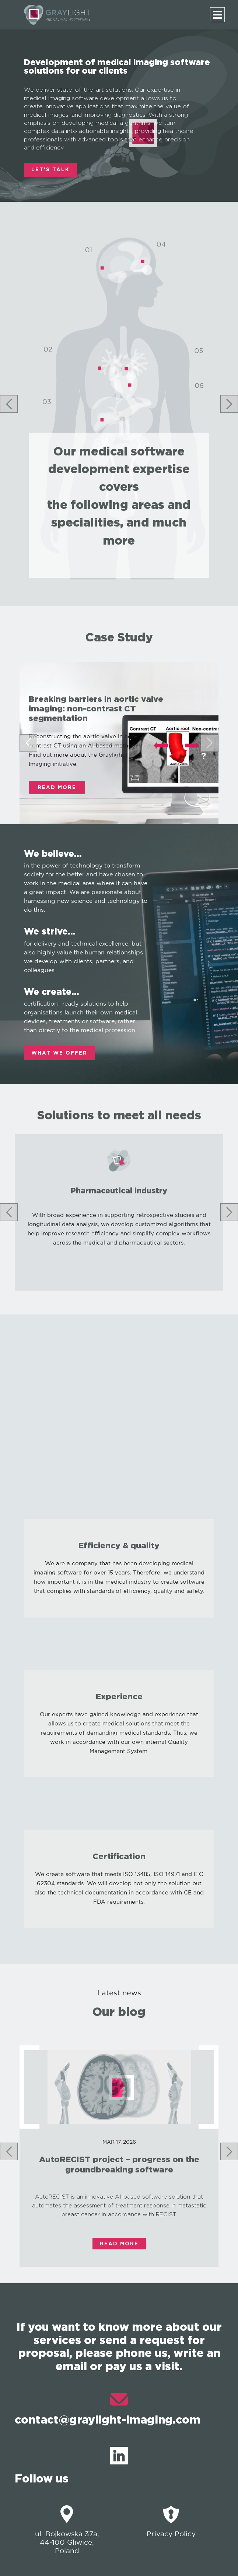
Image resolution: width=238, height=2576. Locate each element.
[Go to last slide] (9, 404)
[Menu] (217, 14)
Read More (57, 787)
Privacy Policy (171, 2521)
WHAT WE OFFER (59, 1053)
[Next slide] (229, 404)
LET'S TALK (50, 170)
